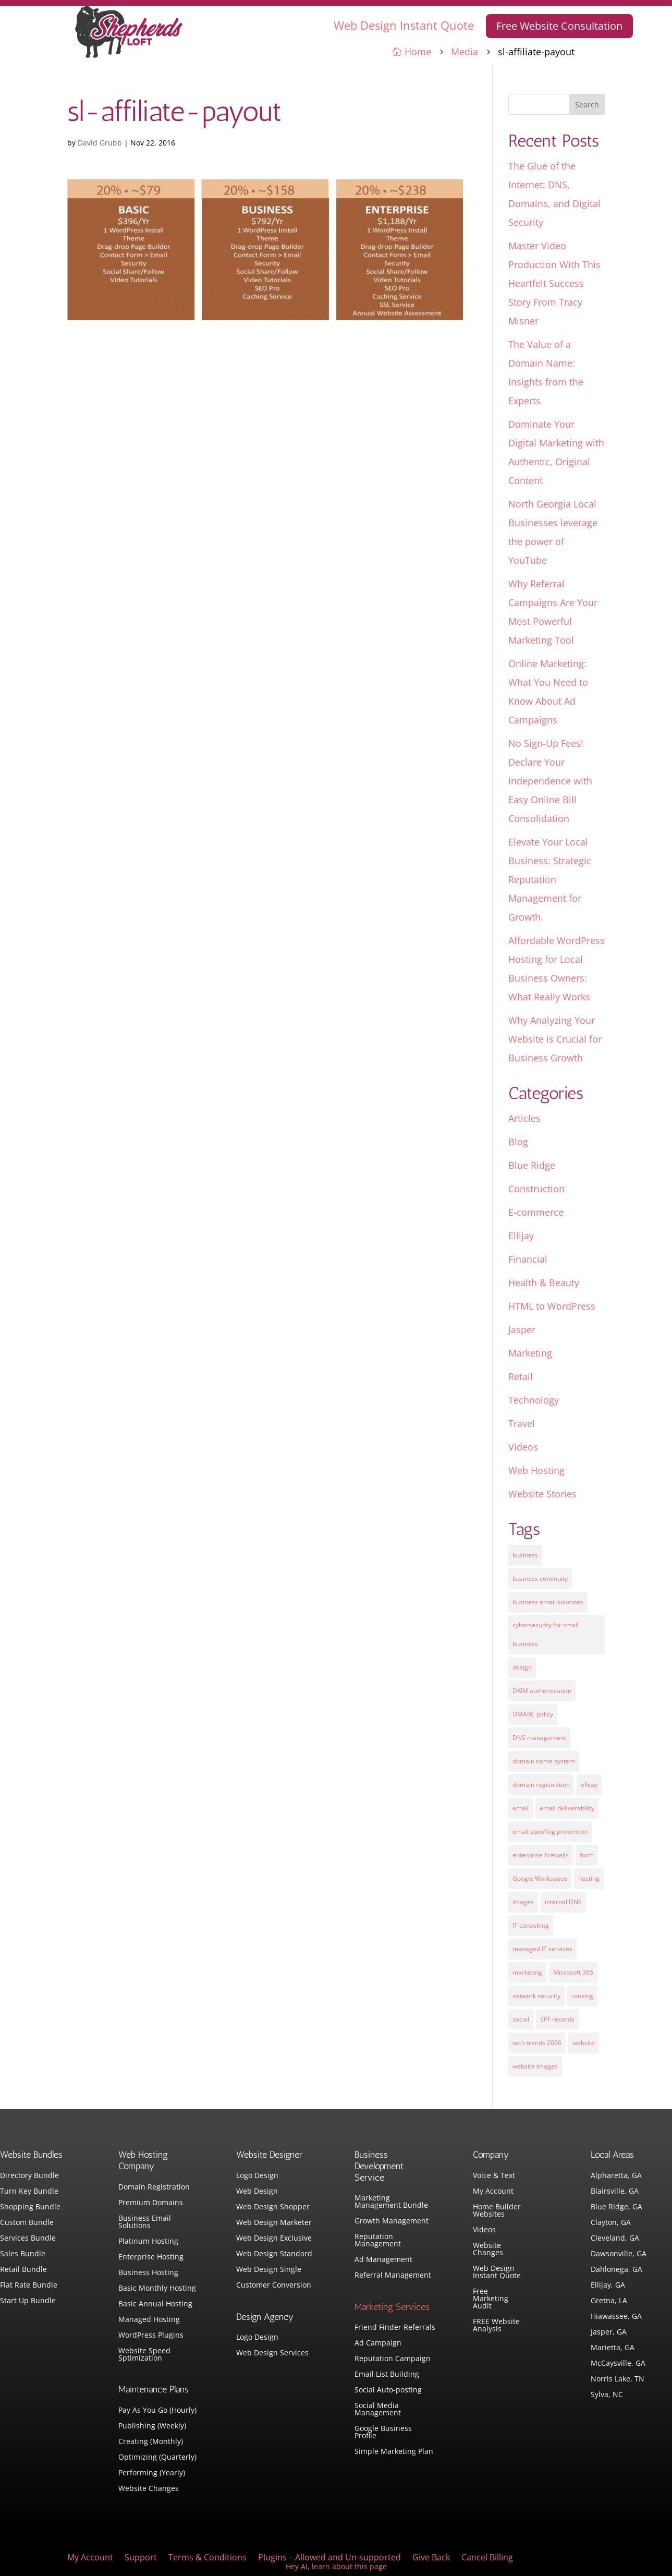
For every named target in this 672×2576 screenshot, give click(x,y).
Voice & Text (494, 2176)
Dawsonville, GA (618, 2254)
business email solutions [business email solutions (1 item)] (547, 1602)
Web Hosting (536, 1470)
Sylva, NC (607, 2395)
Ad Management (383, 2260)
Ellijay (521, 1235)
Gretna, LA (609, 2301)
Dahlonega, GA (616, 2270)
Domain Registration (154, 2187)
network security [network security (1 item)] (536, 1995)
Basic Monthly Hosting (157, 2288)
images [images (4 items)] (523, 1901)
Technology (533, 1400)
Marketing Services (392, 2307)
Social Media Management (378, 2409)
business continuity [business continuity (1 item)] (540, 1578)
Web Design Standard (274, 2254)
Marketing (530, 1353)
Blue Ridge (531, 1165)
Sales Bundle (22, 2254)
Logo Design (257, 2176)
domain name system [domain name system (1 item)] (543, 1761)
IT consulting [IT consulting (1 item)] (530, 1925)
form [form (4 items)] (587, 1855)
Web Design (257, 2191)
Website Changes (148, 2489)
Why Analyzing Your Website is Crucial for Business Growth (555, 1039)
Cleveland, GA (615, 2238)
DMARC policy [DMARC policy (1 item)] (532, 1714)
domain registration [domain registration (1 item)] (541, 1784)
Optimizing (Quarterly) (157, 2457)
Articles (524, 1118)
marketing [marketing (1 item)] (527, 1972)
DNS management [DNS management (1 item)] (539, 1737)
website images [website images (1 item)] (535, 2066)
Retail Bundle (23, 2270)
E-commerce (536, 1212)
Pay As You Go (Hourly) (157, 2410)
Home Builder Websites (497, 2211)
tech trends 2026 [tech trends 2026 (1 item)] (536, 2042)
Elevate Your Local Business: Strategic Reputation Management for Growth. (549, 879)
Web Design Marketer (274, 2223)
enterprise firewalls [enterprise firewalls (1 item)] (540, 1855)
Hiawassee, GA (616, 2317)
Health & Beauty (543, 1282)
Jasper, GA (609, 2332)
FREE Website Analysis (496, 2325)
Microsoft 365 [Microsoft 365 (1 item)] (573, 1972)
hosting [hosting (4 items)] (589, 1878)
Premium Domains (150, 2203)
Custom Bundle (27, 2223)
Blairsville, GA (615, 2191)
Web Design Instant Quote (404, 25)
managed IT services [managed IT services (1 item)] (542, 1948)
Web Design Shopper (273, 2207)
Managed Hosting (149, 2320)
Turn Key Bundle (29, 2191)
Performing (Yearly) (151, 2473)
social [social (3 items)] (520, 2019)
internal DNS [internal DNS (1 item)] (563, 1901)
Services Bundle (28, 2238)
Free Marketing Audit (490, 2299)
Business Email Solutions (144, 2222)
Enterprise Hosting (151, 2257)
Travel (521, 1423)
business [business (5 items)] (525, 1555)
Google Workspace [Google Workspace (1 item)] (539, 1878)
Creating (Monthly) (150, 2442)
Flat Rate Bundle (28, 2285)
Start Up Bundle (28, 2301)
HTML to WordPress (551, 1306)
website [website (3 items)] (583, 2042)
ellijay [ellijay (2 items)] (589, 1784)
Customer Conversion (273, 2285)
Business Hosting (148, 2273)
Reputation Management (378, 2240)
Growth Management (392, 2221)
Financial (527, 1259)
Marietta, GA (612, 2348)
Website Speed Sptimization (144, 2355)
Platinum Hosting (148, 2242)
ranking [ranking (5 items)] (582, 1995)
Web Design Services (272, 2353)
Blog (518, 1141)
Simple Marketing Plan (394, 2452)
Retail (520, 1376)
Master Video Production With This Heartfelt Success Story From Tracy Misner (554, 283)
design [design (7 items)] (522, 1667)
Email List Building (387, 2375)
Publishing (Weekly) (152, 2426)
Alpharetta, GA (616, 2176)
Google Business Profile (383, 2432)
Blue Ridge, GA (616, 2207)
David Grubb (100, 143)
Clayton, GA (611, 2223)
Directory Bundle (29, 2176)
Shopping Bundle (30, 2207)
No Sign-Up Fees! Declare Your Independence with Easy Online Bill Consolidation (550, 781)
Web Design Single (268, 2270)
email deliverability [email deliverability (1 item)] (567, 1808)
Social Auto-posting (388, 2390)
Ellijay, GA (608, 2285)
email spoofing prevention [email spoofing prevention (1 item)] (550, 1831)
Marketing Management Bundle (391, 2202)
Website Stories (542, 1493)
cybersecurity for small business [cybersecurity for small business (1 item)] (545, 1634)
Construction (536, 1188)
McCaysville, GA (618, 2364)
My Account (493, 2191)
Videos (523, 1447)
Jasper (521, 1329)
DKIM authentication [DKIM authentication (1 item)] (541, 1690)
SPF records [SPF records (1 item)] (557, 2019)
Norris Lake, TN (617, 2379)
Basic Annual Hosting (155, 2304)
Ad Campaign (378, 2343)
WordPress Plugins (151, 2335)
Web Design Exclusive (274, 2238)
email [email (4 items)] (520, 1808)
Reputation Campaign (393, 2359)
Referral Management (393, 2275)
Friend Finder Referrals (395, 2328)
